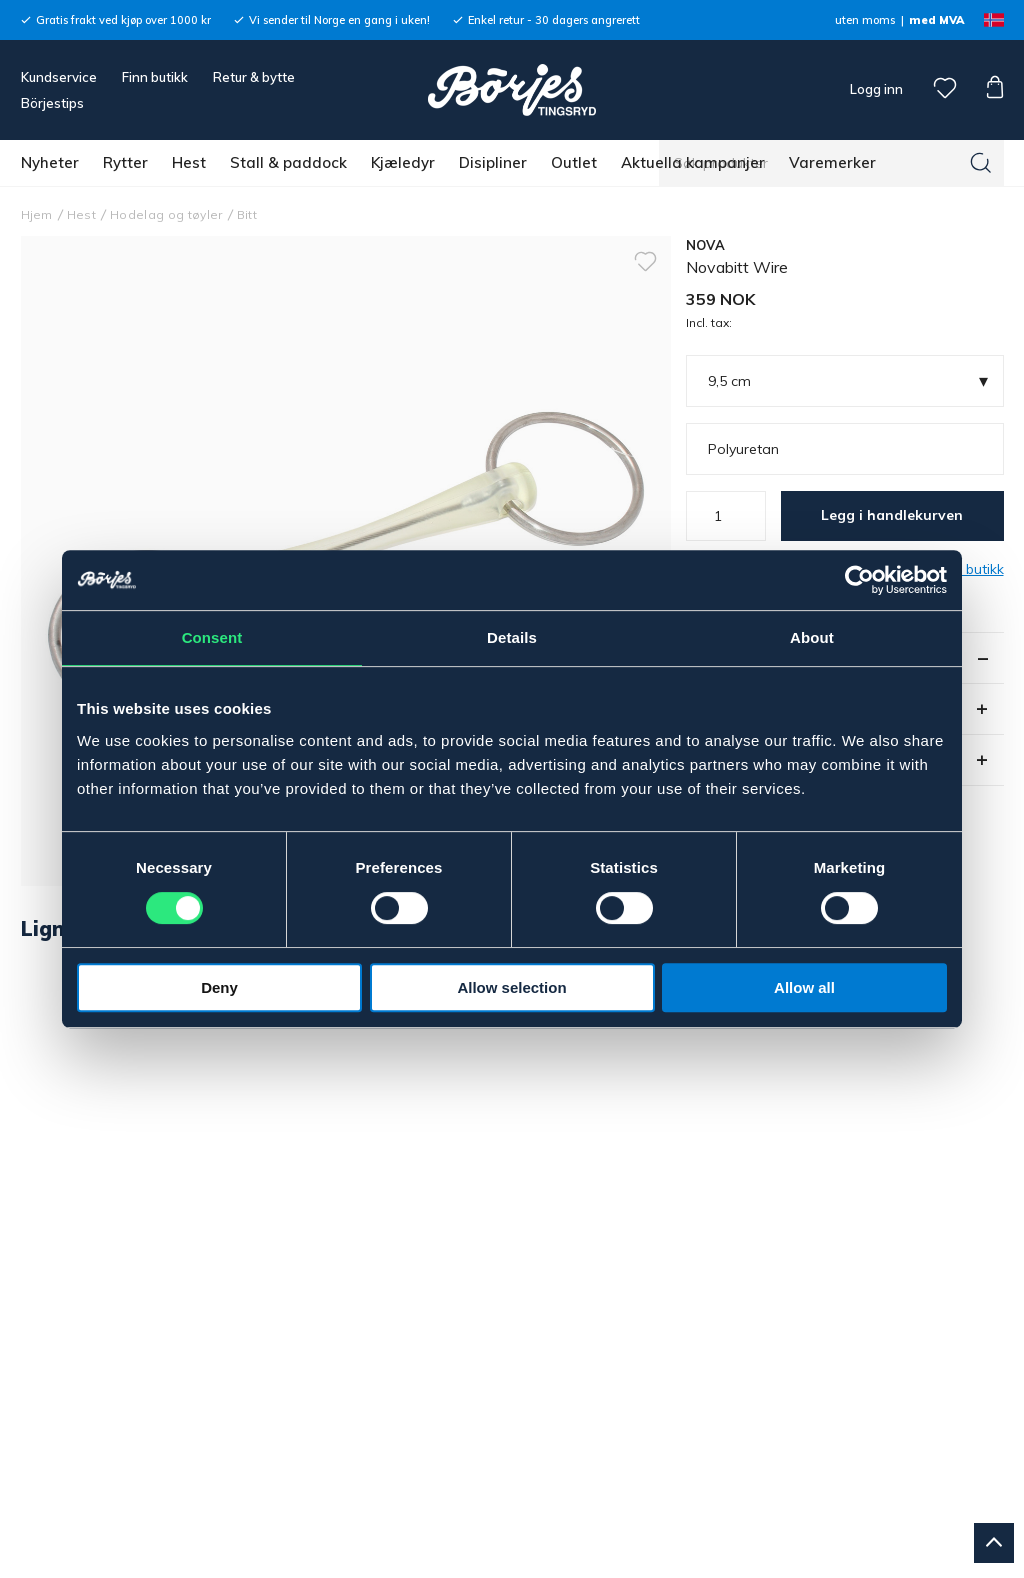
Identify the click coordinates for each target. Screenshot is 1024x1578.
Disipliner (493, 162)
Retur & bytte (254, 77)
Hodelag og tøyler (166, 214)
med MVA (936, 20)
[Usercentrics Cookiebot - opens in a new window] (859, 580)
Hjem (37, 214)
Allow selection (511, 987)
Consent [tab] (212, 637)
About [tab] (812, 637)
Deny (219, 987)
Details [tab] (512, 637)
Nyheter (50, 162)
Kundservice (59, 77)
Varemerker (832, 162)
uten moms (865, 20)
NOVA (705, 245)
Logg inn (875, 89)
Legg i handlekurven (892, 515)
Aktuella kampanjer (693, 162)
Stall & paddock (288, 162)
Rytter (125, 162)
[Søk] (981, 163)
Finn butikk (155, 77)
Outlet (574, 162)
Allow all (804, 987)
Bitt (247, 214)
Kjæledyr (403, 162)
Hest (189, 162)
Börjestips (52, 103)
